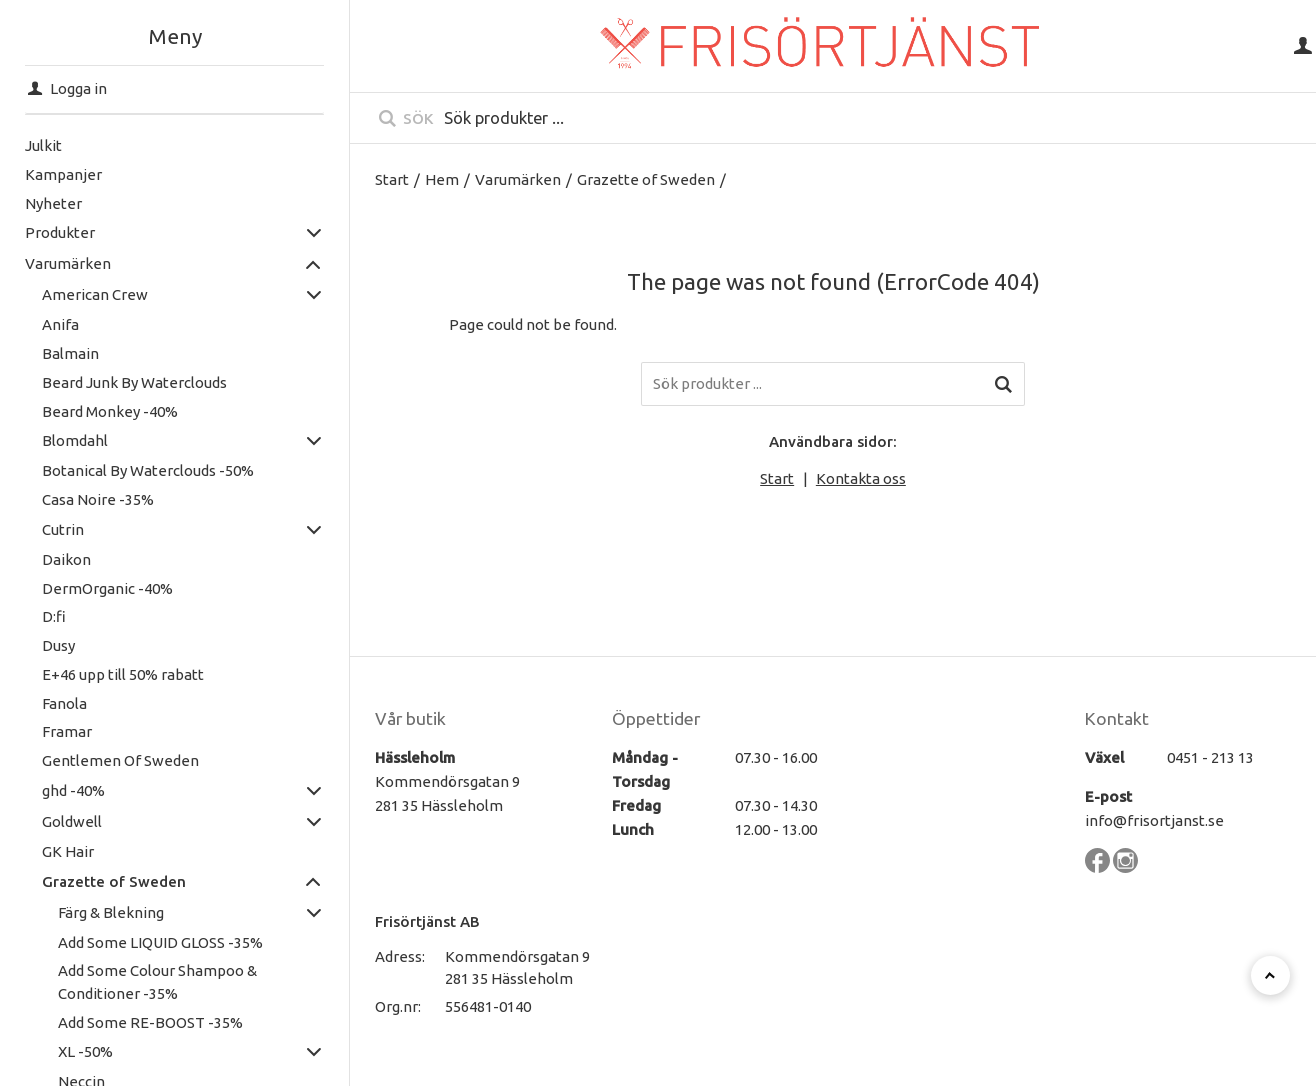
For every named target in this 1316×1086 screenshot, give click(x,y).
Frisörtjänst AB (427, 921)
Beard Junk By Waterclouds (134, 382)
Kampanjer (63, 174)
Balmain (70, 353)
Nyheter (53, 203)
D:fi (54, 616)
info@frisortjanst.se (1154, 820)
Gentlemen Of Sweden (120, 760)
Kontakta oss (861, 478)
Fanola (64, 703)
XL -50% (85, 1051)
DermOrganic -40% (107, 588)
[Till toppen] (1270, 975)
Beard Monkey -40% (110, 411)
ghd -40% (73, 790)
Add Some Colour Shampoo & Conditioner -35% (157, 982)
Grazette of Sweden (114, 881)
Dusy (58, 645)
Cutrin (63, 529)
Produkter (60, 232)
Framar (67, 731)
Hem (442, 179)
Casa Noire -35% (98, 499)
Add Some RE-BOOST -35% (150, 1022)
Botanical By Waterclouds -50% (148, 470)
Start (392, 179)
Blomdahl (75, 440)
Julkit (43, 145)
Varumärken (68, 263)
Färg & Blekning (111, 912)
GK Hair (68, 851)
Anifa (60, 324)
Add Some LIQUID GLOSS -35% (160, 942)
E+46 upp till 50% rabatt (123, 674)
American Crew (95, 294)
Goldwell (72, 821)
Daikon (66, 559)
